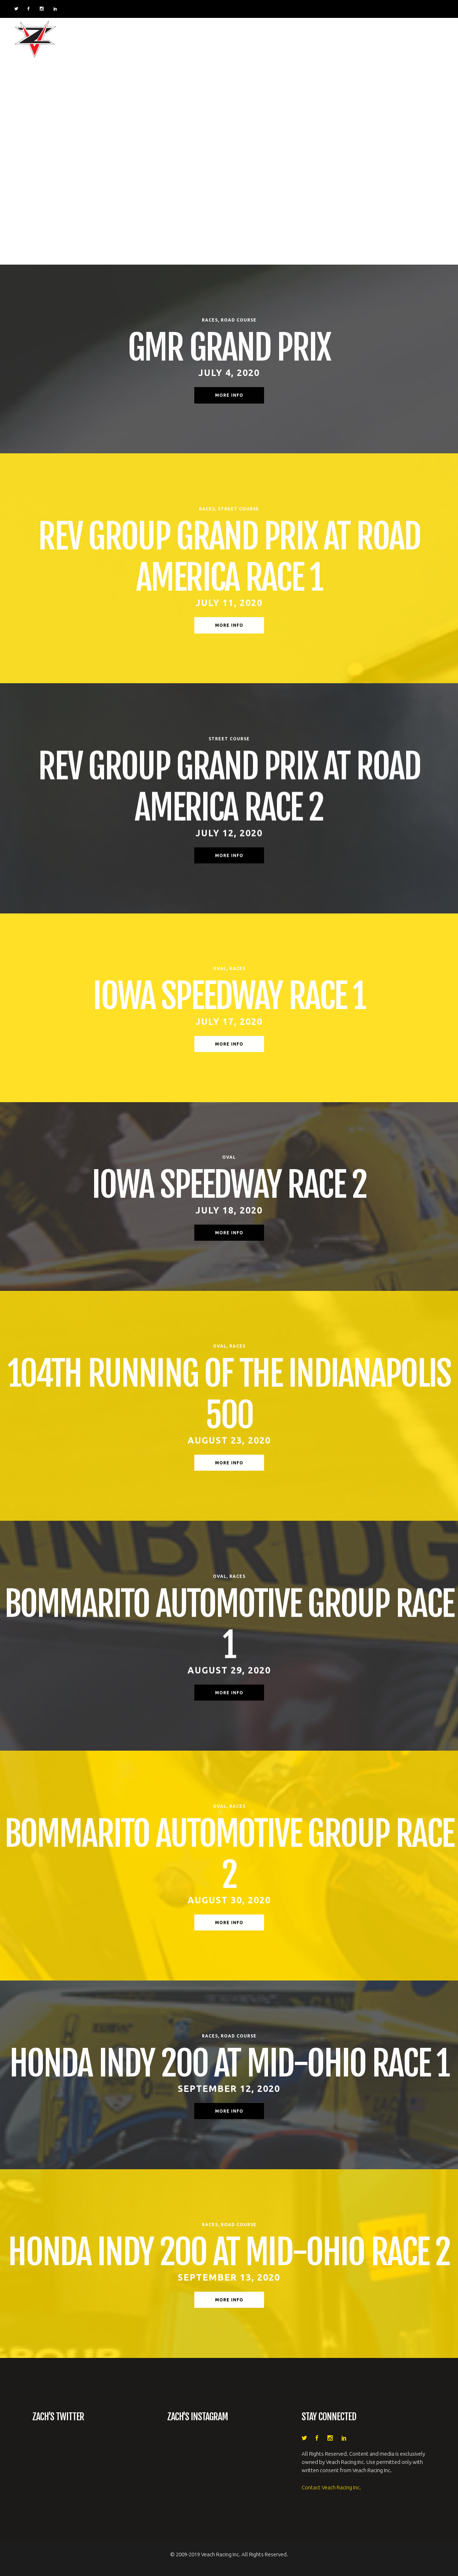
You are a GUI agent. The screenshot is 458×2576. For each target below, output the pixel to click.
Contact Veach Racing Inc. (331, 2487)
